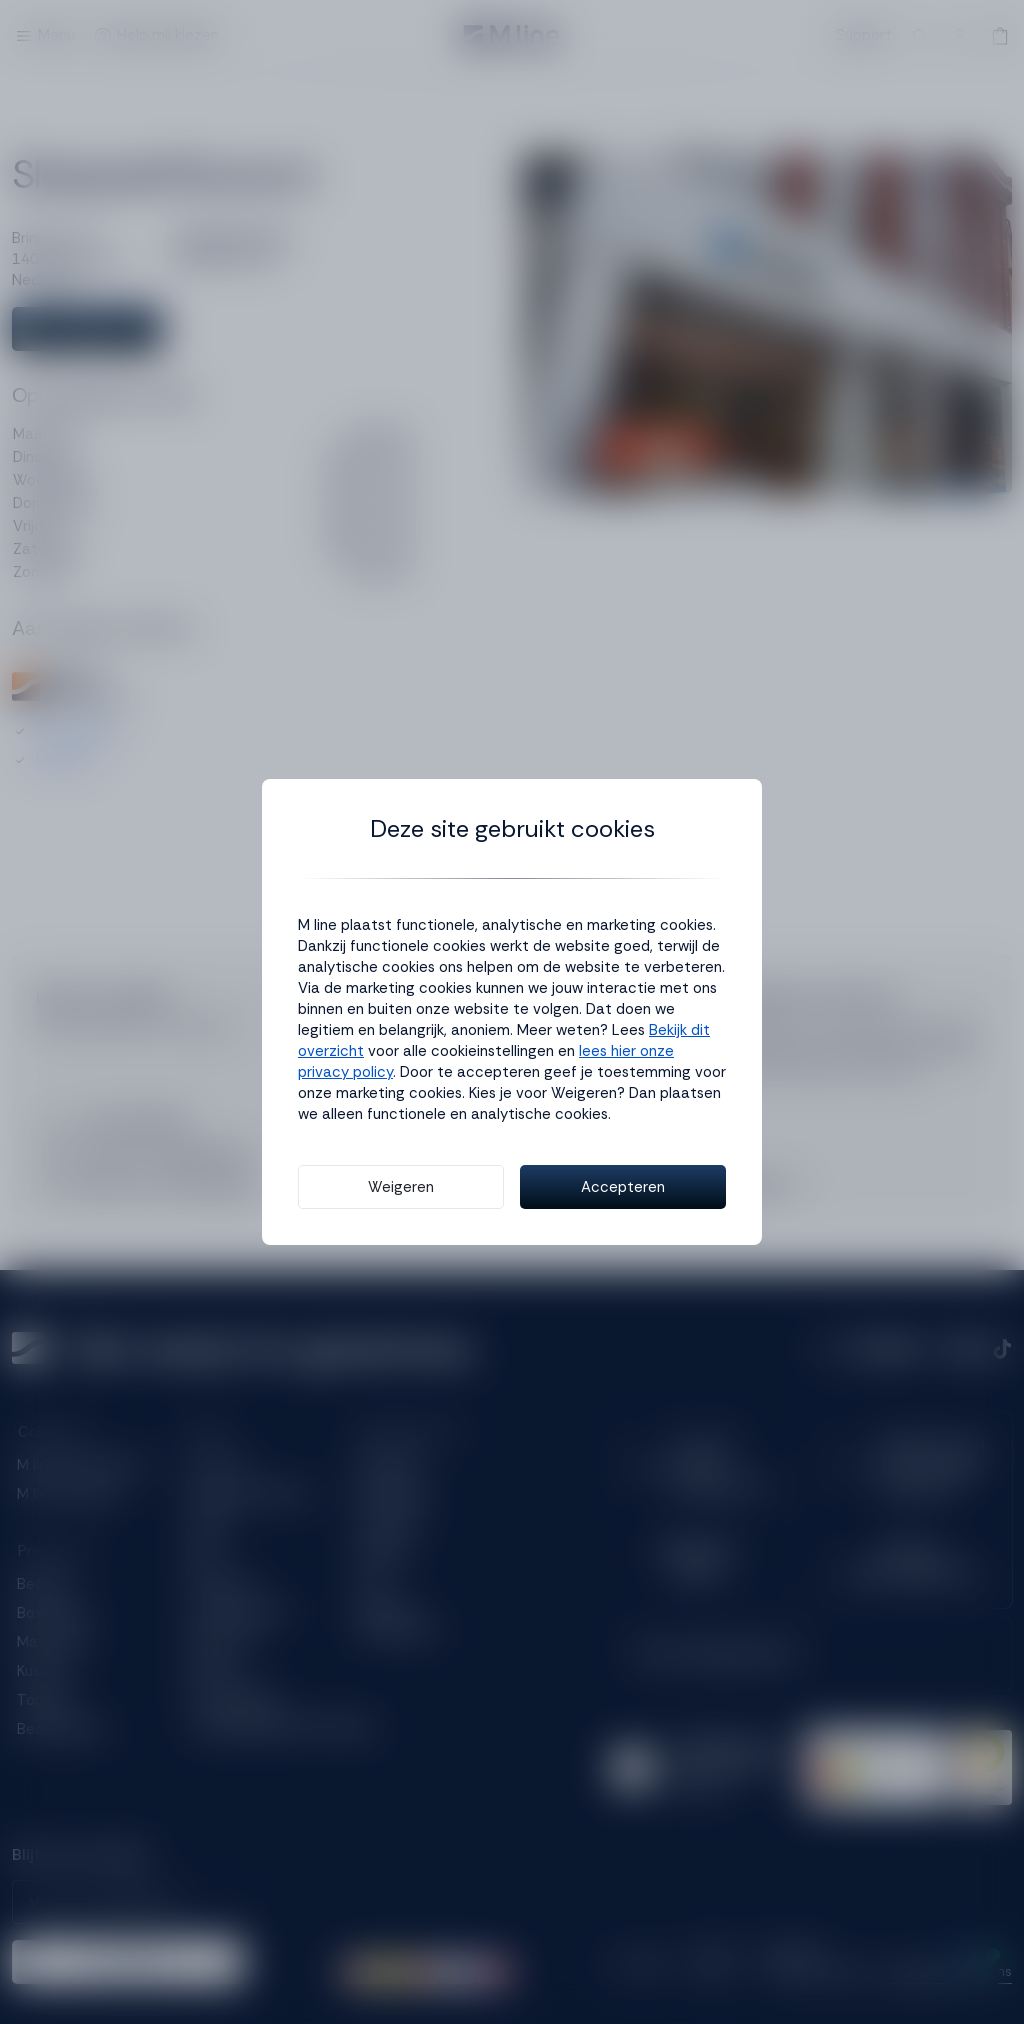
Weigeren (401, 1187)
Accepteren (623, 1187)
